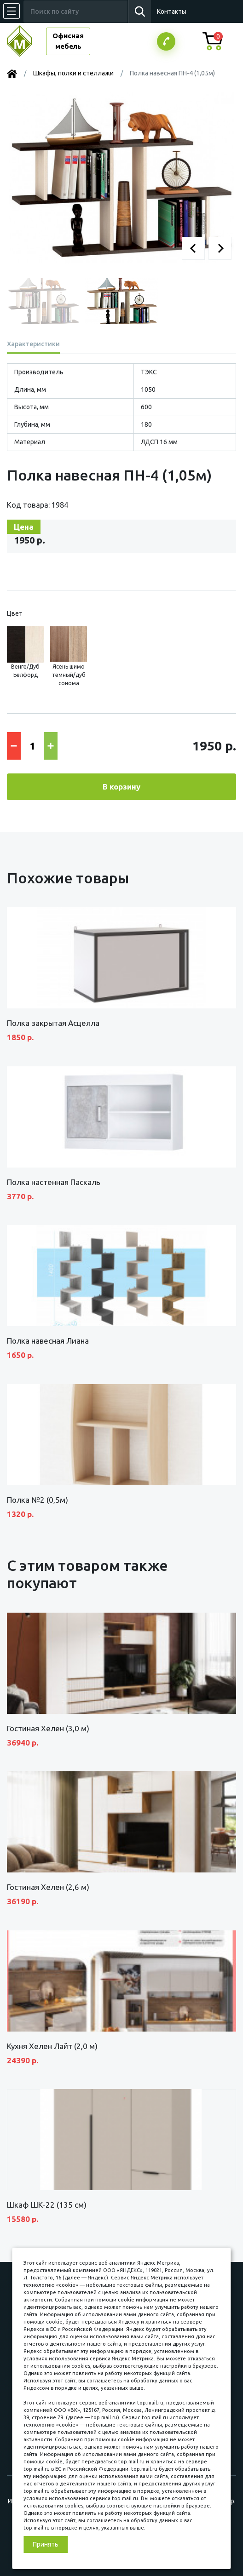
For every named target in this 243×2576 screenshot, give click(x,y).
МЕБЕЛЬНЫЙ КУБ (26, 41)
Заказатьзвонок (166, 41)
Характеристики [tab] (33, 344)
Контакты (171, 11)
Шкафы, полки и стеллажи (73, 73)
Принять (45, 2544)
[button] (193, 248)
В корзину (121, 786)
